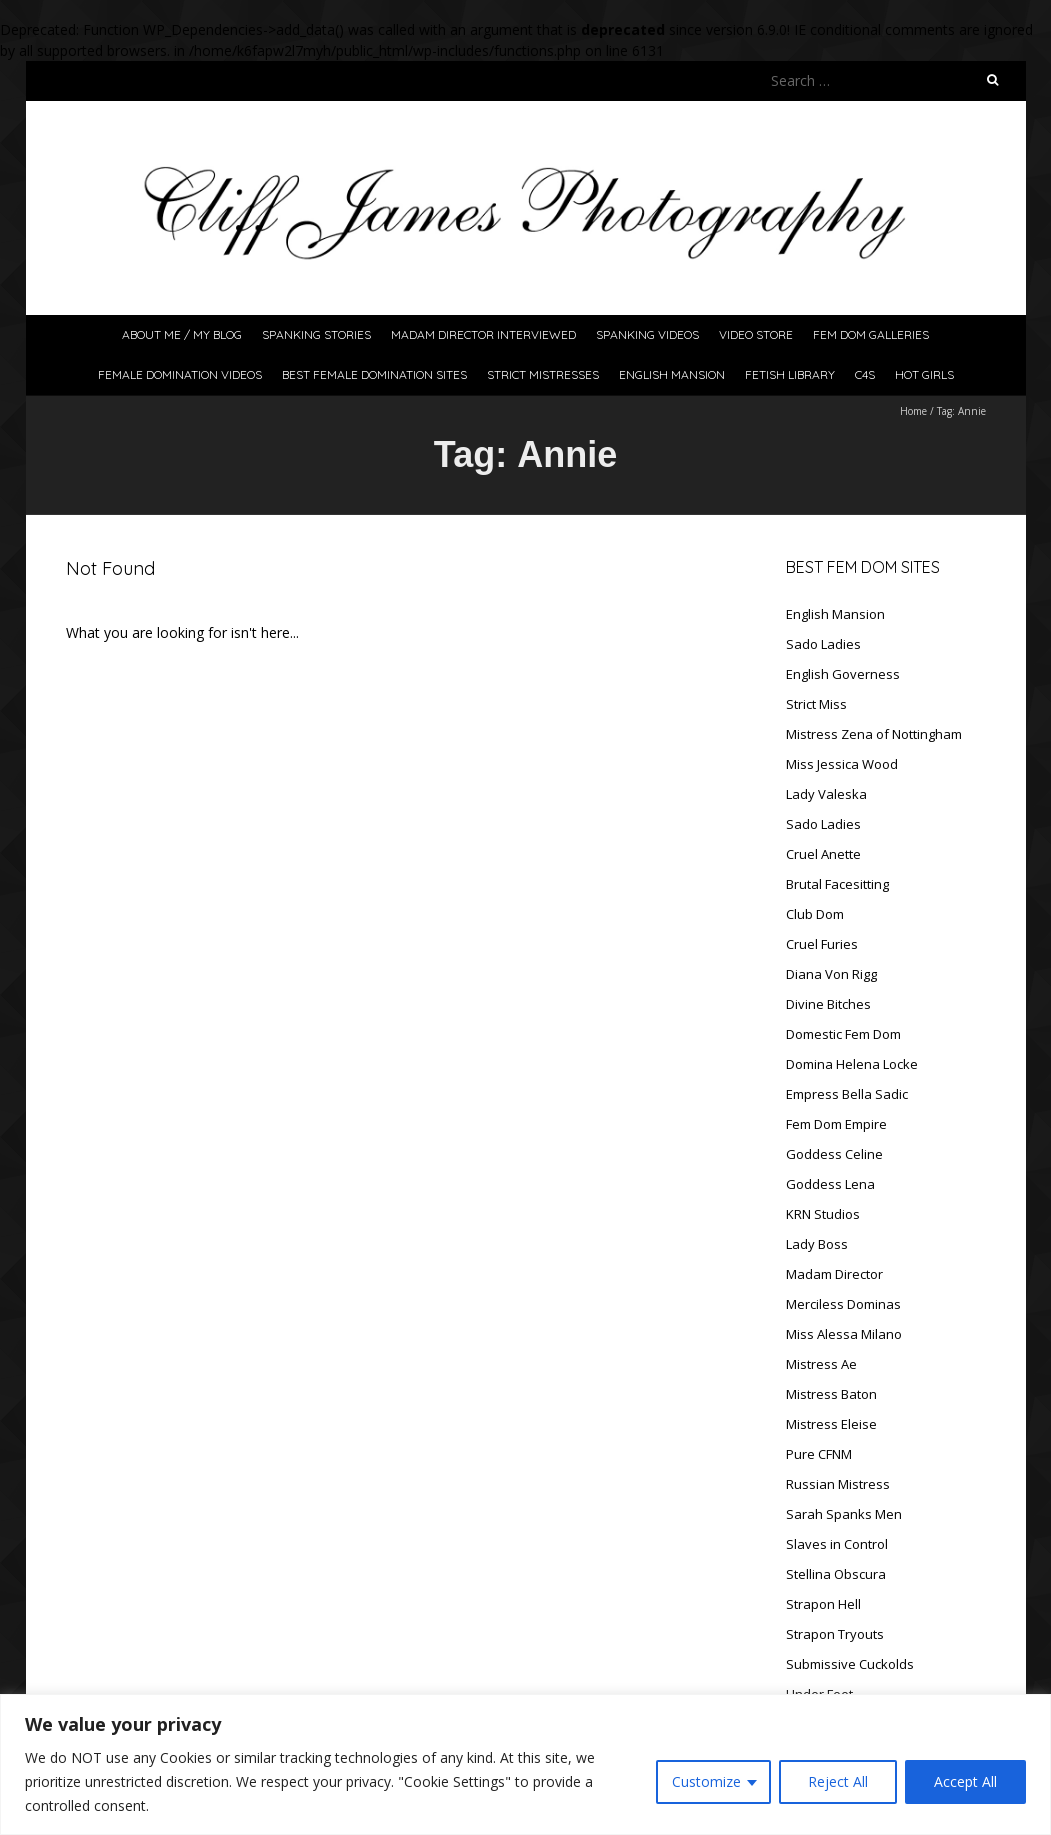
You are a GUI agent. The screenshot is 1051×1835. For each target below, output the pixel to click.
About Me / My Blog (182, 334)
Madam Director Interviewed (483, 334)
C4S (865, 374)
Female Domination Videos (180, 374)
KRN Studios (823, 1214)
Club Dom (815, 914)
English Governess (843, 674)
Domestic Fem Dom (843, 1034)
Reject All (838, 1781)
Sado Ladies (823, 644)
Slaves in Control (837, 1544)
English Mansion (672, 374)
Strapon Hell (823, 1604)
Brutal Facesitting (837, 884)
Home (913, 411)
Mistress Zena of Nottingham (874, 734)
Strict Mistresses (543, 374)
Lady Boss (817, 1244)
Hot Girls (924, 374)
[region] (525, 1764)
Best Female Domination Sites (374, 374)
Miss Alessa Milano (844, 1334)
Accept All (965, 1781)
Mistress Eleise (831, 1424)
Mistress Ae (821, 1364)
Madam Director (834, 1274)
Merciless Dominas (843, 1304)
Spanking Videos (647, 334)
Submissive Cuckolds (850, 1664)
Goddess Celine (834, 1154)
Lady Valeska (826, 794)
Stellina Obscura (836, 1574)
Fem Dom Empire (836, 1124)
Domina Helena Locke (852, 1064)
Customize (706, 1781)
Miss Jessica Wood (842, 764)
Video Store (756, 334)
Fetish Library (790, 374)
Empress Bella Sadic (847, 1094)
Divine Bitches (828, 1004)
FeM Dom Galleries (871, 334)
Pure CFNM (819, 1454)
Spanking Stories (316, 334)
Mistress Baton (831, 1394)
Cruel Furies (822, 944)
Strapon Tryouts (835, 1634)
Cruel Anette (823, 854)
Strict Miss (816, 704)
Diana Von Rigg (831, 974)
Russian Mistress (838, 1484)
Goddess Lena (830, 1184)
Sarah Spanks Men (844, 1514)
